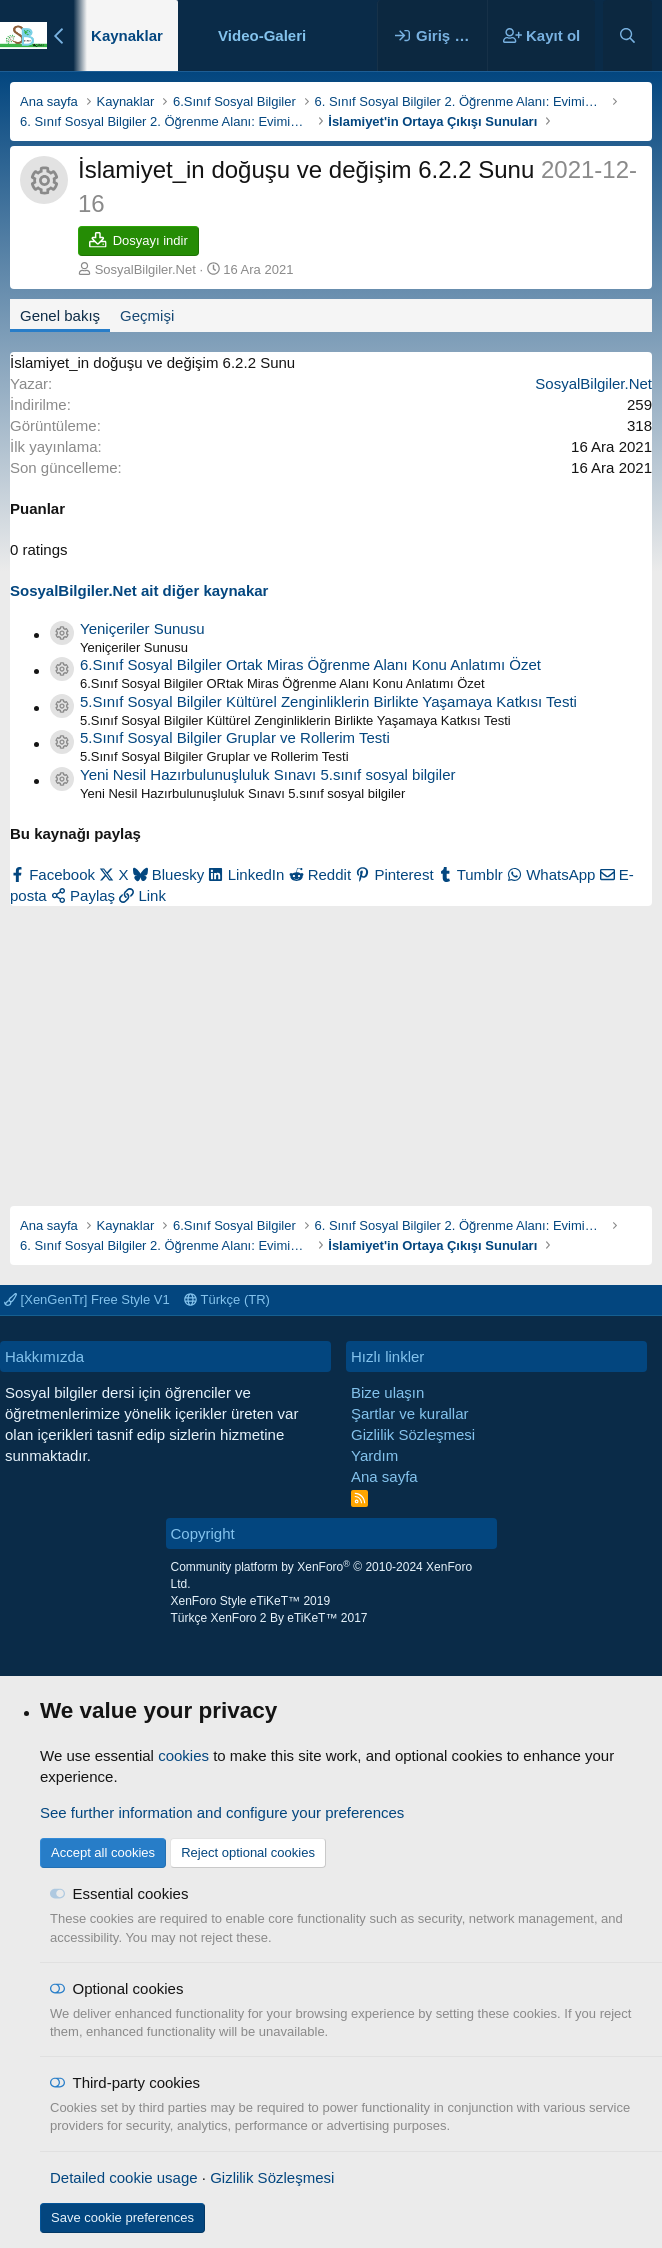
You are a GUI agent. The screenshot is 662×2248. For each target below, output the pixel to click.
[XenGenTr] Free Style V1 (87, 1299)
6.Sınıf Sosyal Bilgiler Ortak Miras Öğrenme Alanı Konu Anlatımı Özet (310, 664)
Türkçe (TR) (227, 1299)
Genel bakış (60, 315)
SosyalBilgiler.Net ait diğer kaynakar (139, 590)
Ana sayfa (384, 1476)
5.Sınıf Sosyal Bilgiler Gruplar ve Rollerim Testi (235, 737)
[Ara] (627, 35)
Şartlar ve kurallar (410, 1413)
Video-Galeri (262, 35)
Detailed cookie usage (124, 2177)
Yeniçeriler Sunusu (142, 628)
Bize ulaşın (387, 1392)
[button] (322, 35)
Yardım (374, 1455)
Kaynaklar (127, 35)
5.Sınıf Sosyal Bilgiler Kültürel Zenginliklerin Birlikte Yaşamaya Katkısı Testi (328, 701)
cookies (183, 1755)
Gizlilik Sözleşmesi (413, 1434)
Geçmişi (147, 315)
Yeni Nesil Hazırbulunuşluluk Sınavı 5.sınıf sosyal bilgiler (267, 774)
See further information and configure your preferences (222, 1812)
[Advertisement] (331, 1046)
